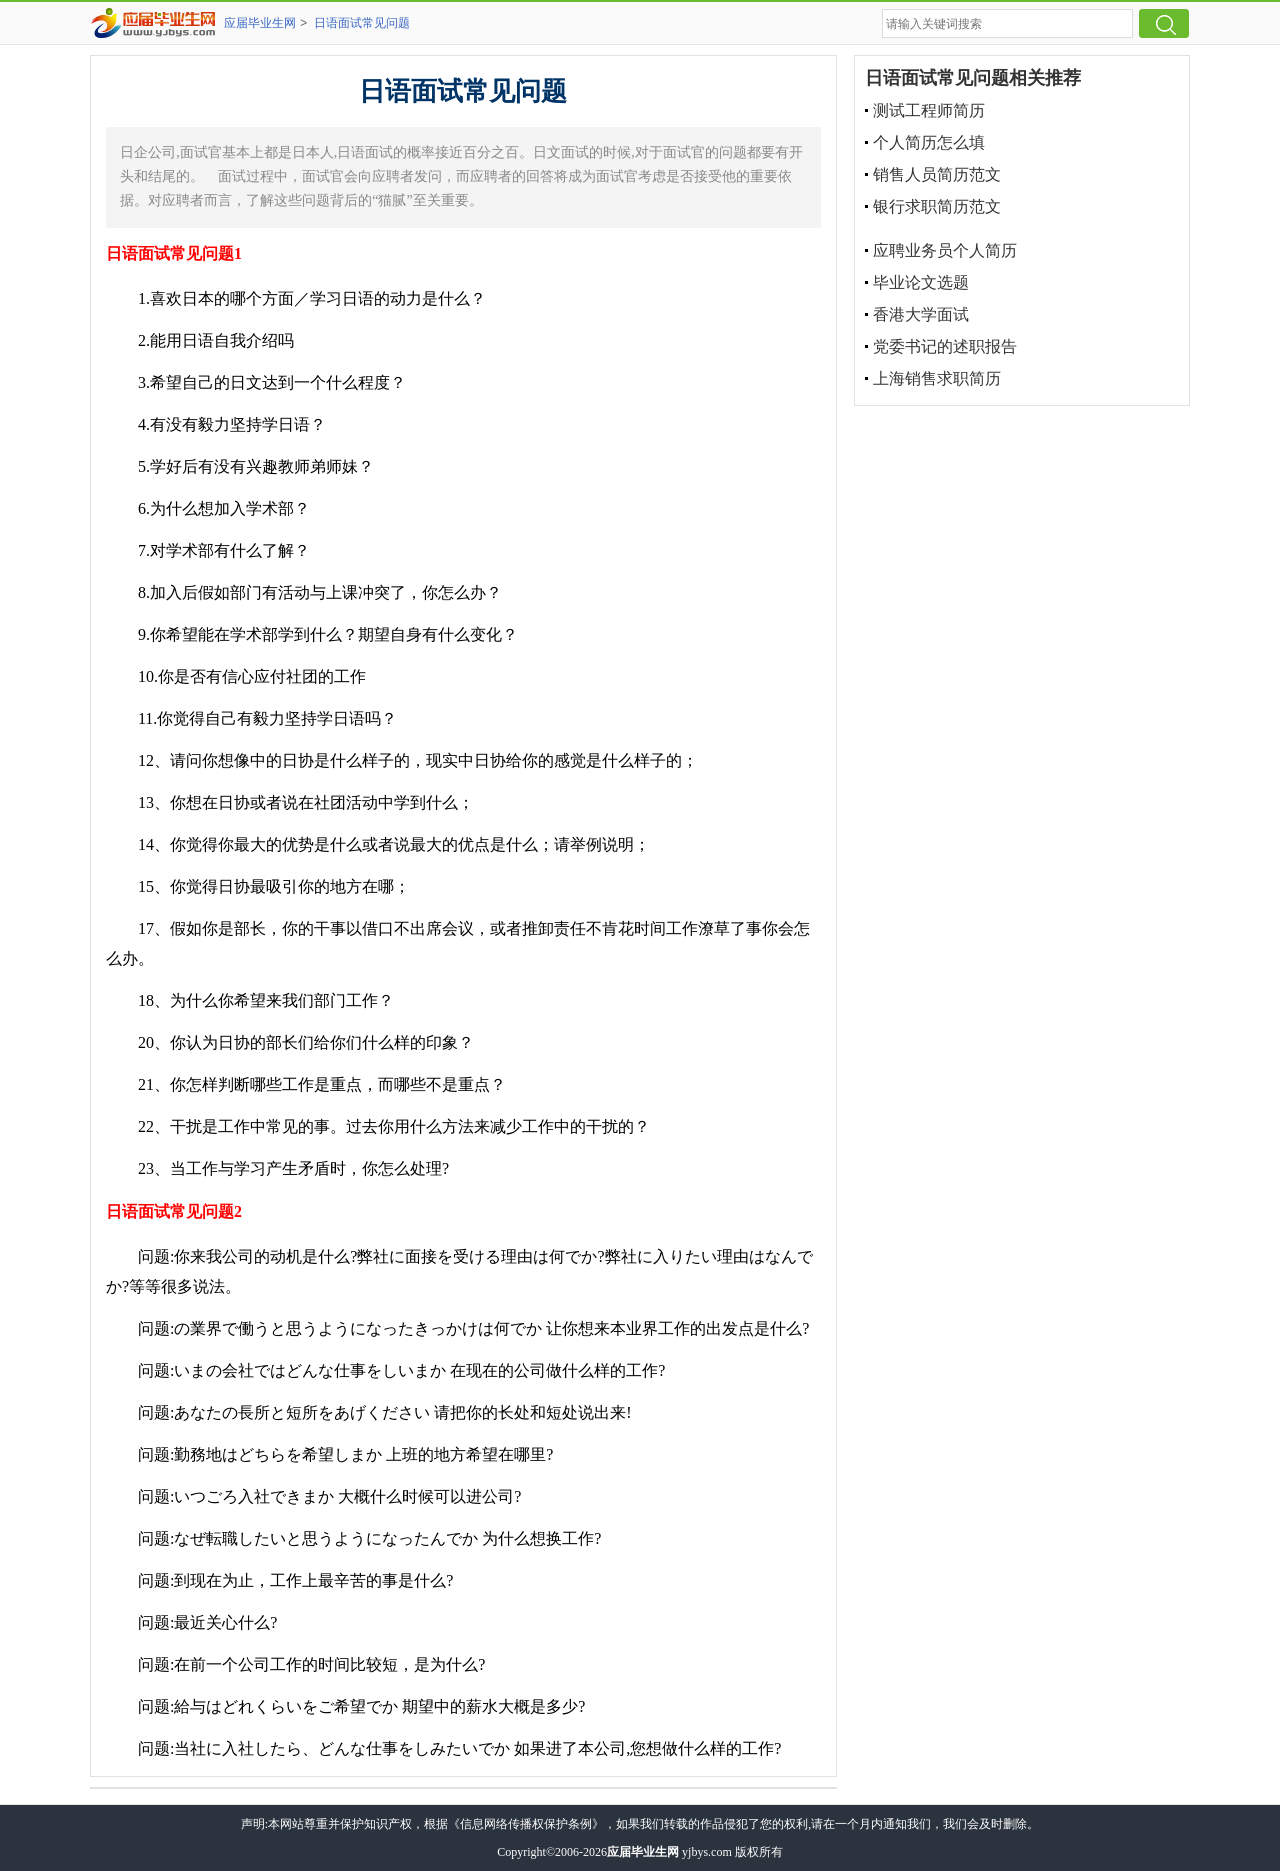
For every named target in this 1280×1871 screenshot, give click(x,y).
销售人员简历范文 (937, 174)
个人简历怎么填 (929, 142)
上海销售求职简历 (937, 378)
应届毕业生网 (260, 23)
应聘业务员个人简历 (945, 250)
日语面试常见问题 (362, 23)
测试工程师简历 (929, 110)
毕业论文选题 (921, 282)
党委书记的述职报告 (945, 346)
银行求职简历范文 (937, 206)
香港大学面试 (921, 314)
